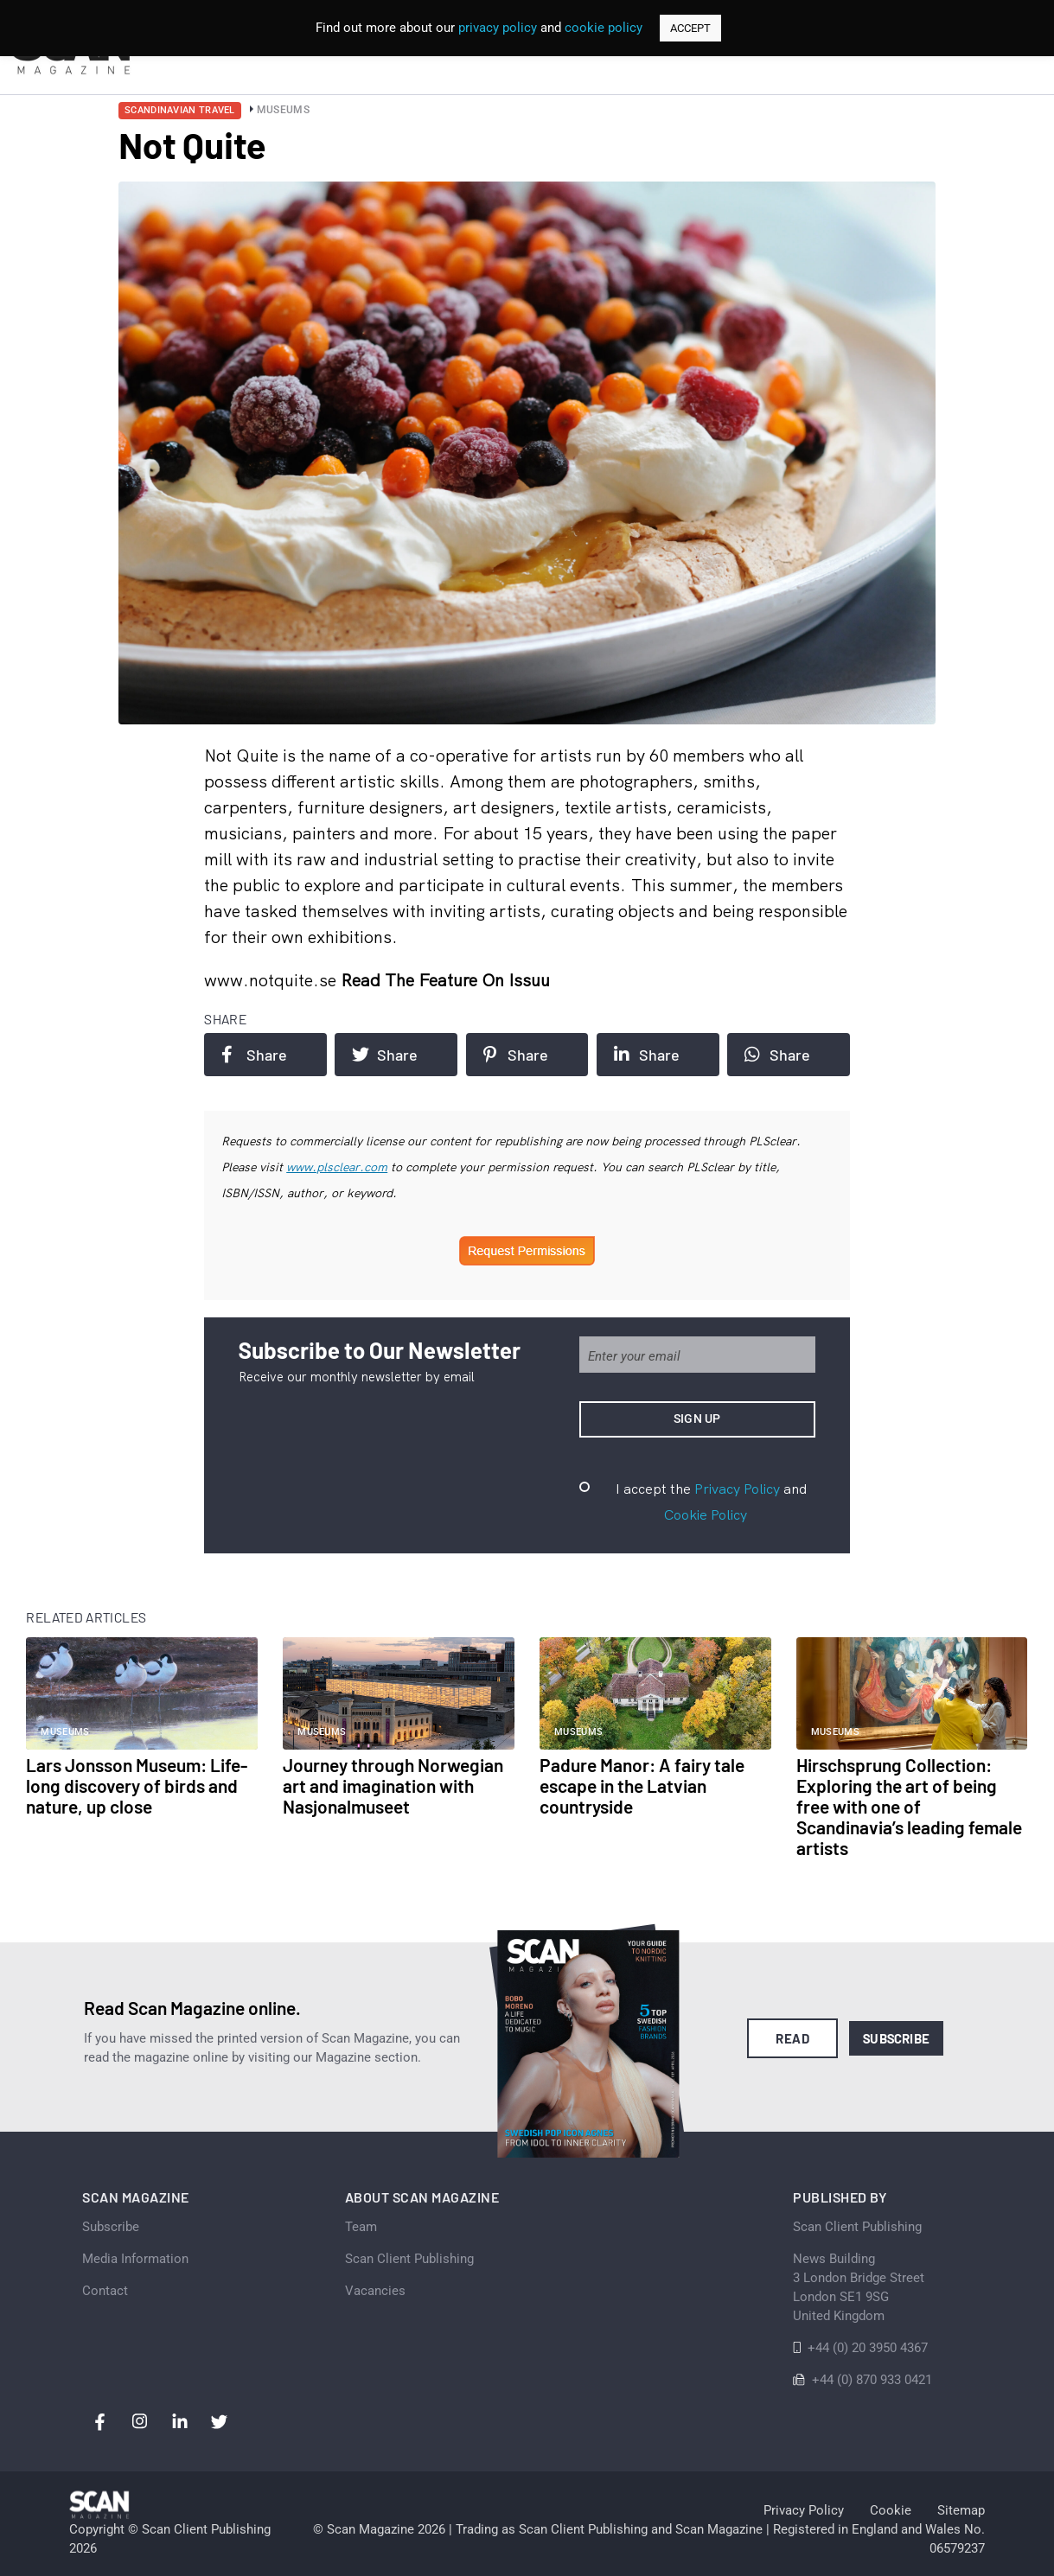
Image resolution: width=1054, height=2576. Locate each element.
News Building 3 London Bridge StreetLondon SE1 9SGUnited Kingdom (858, 2287)
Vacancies (375, 2291)
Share (254, 1054)
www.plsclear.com (336, 1167)
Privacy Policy (737, 1488)
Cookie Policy (705, 1514)
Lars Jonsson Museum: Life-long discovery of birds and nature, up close (136, 1785)
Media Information (135, 2259)
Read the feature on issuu (445, 980)
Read (792, 2038)
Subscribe (896, 2038)
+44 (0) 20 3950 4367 (868, 2348)
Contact (105, 2291)
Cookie (890, 2510)
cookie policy (603, 27)
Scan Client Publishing (409, 2259)
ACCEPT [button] (690, 28)
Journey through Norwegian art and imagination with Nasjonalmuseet (393, 1785)
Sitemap (961, 2510)
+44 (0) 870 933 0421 (872, 2380)
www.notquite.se (272, 980)
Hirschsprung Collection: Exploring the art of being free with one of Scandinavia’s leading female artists (909, 1806)
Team (361, 2227)
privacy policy (497, 27)
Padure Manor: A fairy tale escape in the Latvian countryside (642, 1785)
